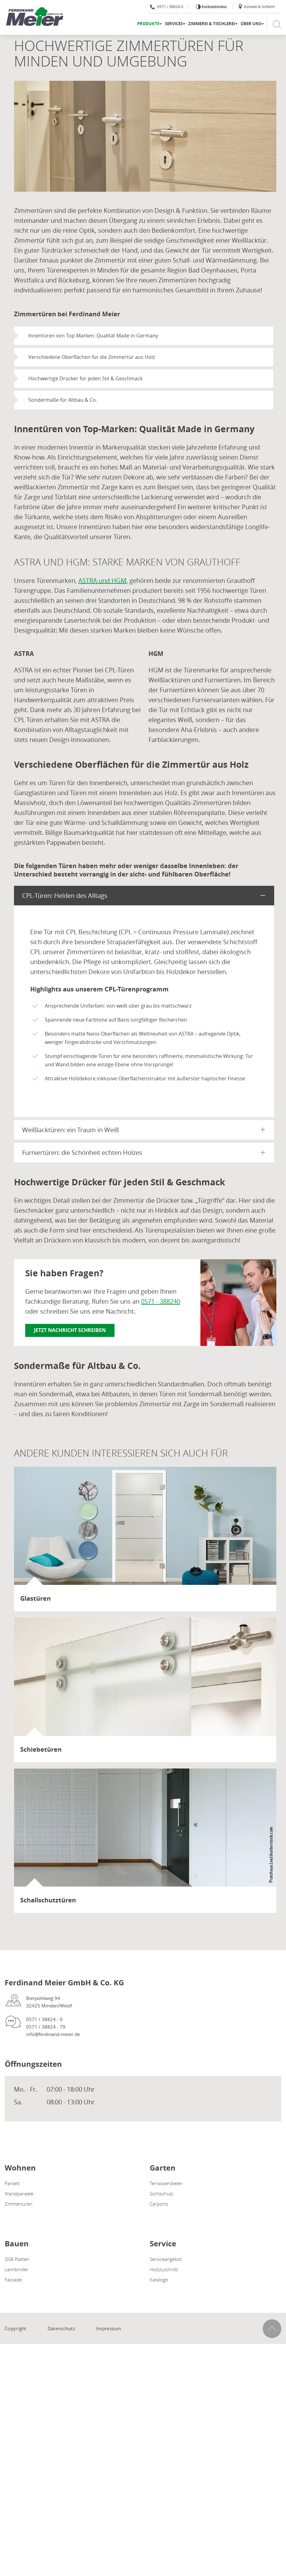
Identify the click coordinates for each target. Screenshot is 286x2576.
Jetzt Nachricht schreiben (70, 1330)
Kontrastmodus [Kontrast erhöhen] (214, 7)
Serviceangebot (166, 2259)
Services (174, 23)
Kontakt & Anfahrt (256, 6)
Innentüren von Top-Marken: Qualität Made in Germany (93, 335)
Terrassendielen (166, 2183)
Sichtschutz (161, 2193)
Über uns (251, 23)
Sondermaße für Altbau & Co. (62, 399)
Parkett (12, 2183)
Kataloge (159, 2279)
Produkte (148, 23)
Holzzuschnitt (164, 2269)
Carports (159, 2204)
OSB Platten (17, 2259)
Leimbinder (16, 2269)
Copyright (15, 2328)
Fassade (13, 2279)
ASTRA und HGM (102, 580)
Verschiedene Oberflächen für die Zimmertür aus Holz (91, 357)
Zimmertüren (18, 2204)
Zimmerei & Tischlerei (211, 23)
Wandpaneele (19, 2193)
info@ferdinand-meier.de (53, 2034)
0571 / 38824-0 (166, 6)
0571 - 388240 (160, 1301)
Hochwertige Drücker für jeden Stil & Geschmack (85, 378)
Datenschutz (61, 2328)
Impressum (108, 2328)
